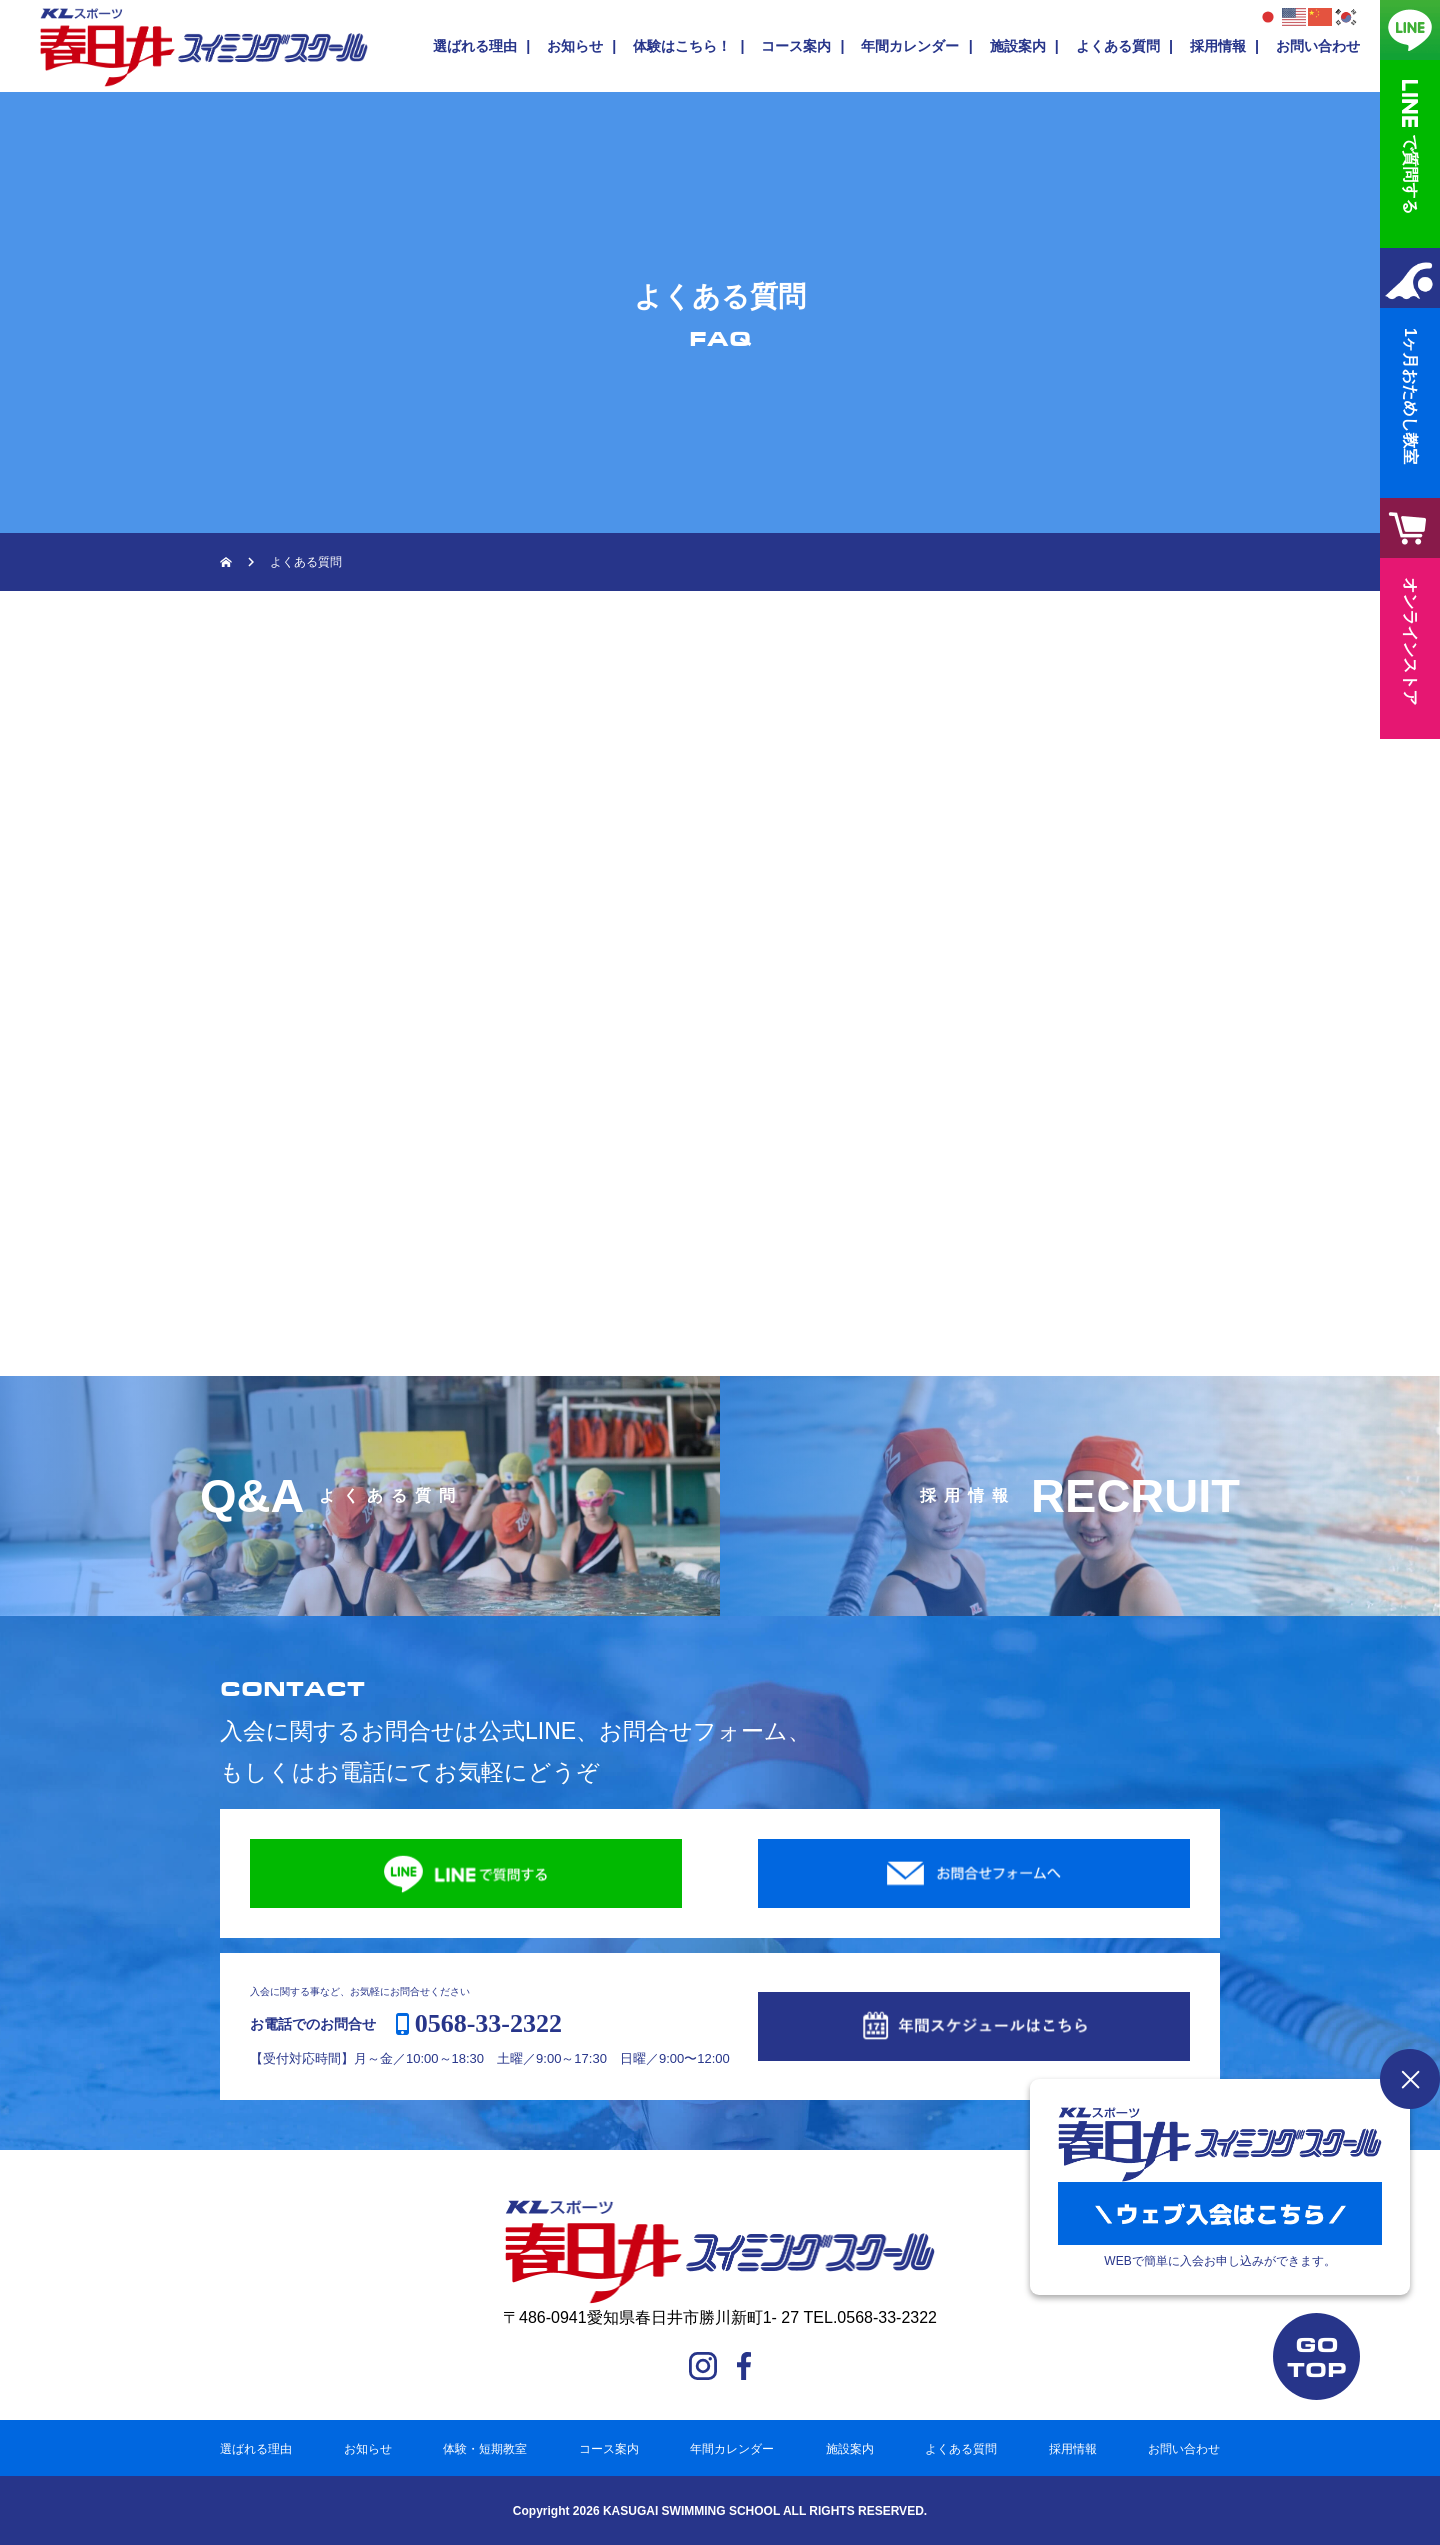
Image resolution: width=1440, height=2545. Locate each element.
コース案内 (796, 46)
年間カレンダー (910, 46)
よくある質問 (1118, 46)
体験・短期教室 (485, 2449)
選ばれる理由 (475, 46)
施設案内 (1018, 46)
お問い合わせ (1318, 46)
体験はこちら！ (682, 46)
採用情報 (1218, 46)
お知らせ (575, 46)
